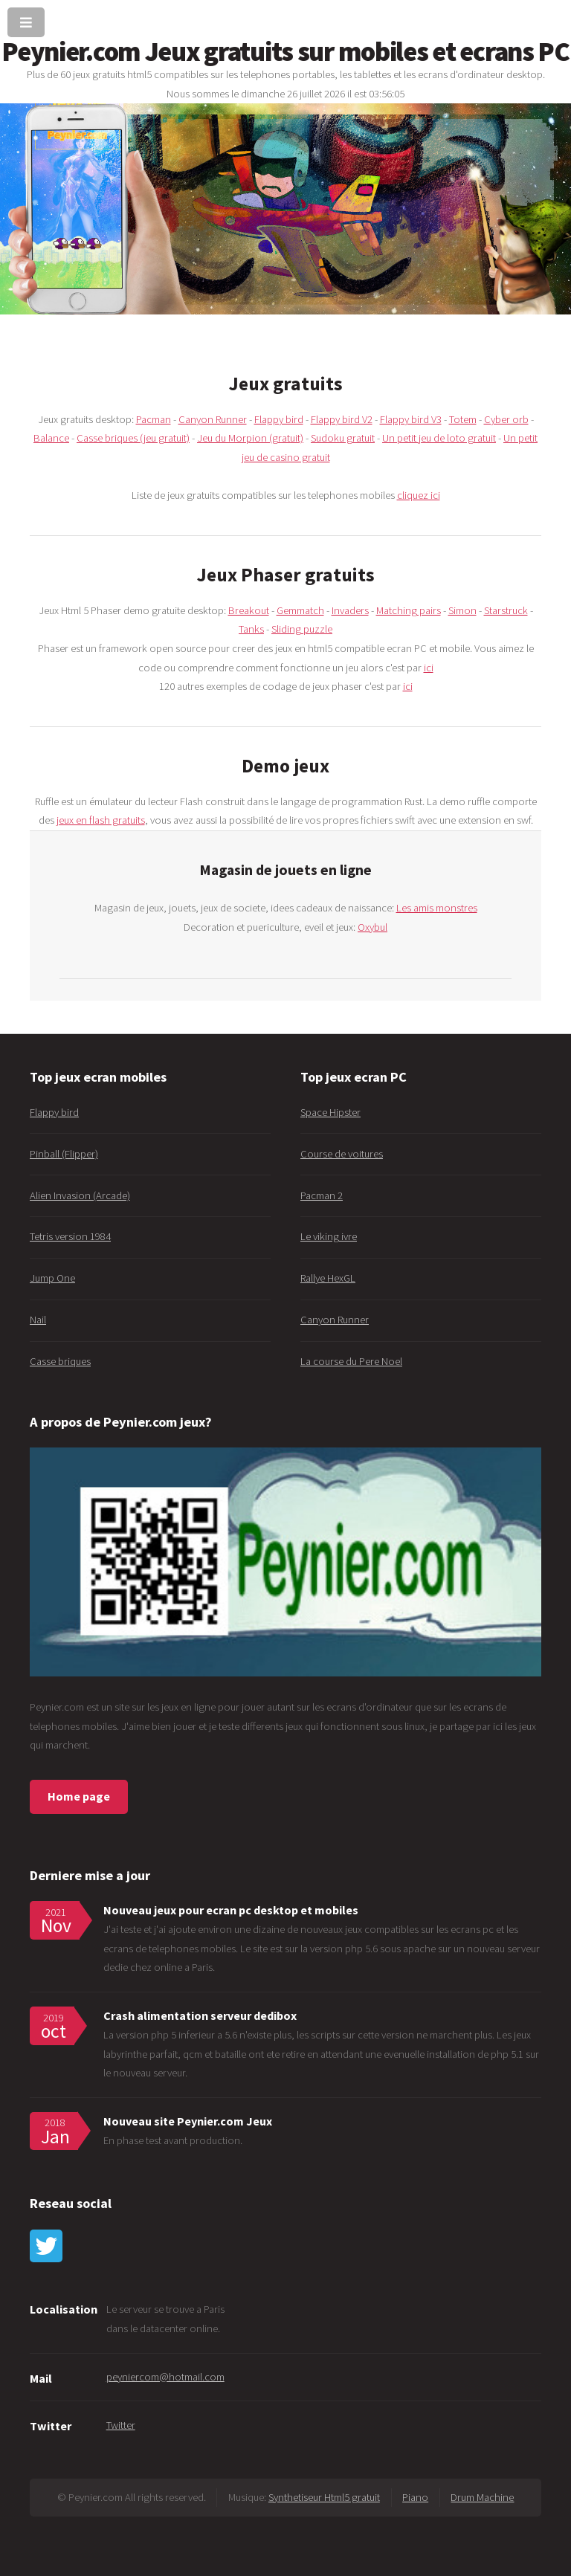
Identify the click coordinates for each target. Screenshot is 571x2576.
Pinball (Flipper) (64, 1154)
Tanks (251, 629)
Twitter (120, 2425)
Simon (462, 610)
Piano (415, 2497)
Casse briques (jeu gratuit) (133, 438)
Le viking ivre (328, 1236)
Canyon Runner (212, 419)
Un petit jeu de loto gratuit (439, 438)
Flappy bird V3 (411, 419)
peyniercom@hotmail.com (165, 2376)
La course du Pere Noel (351, 1361)
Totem (463, 419)
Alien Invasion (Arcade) (80, 1195)
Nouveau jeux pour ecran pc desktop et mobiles (230, 1909)
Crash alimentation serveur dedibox (200, 2015)
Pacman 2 (321, 1195)
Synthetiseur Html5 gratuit (324, 2497)
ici (428, 667)
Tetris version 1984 (70, 1236)
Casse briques (60, 1361)
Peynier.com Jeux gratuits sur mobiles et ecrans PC (285, 51)
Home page (79, 1796)
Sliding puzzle (301, 629)
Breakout (248, 610)
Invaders (350, 610)
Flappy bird (278, 419)
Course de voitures (341, 1154)
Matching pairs (408, 610)
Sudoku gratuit (343, 438)
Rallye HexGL (327, 1278)
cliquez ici (418, 495)
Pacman (153, 419)
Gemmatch (300, 610)
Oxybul (372, 927)
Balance (51, 438)
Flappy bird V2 (341, 419)
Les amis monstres (436, 907)
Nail (38, 1319)
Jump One (52, 1278)
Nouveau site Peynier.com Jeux (187, 2121)
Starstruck (506, 610)
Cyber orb (506, 419)
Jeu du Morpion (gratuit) (250, 438)
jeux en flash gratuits (101, 820)
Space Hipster (330, 1112)
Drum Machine (482, 2497)
